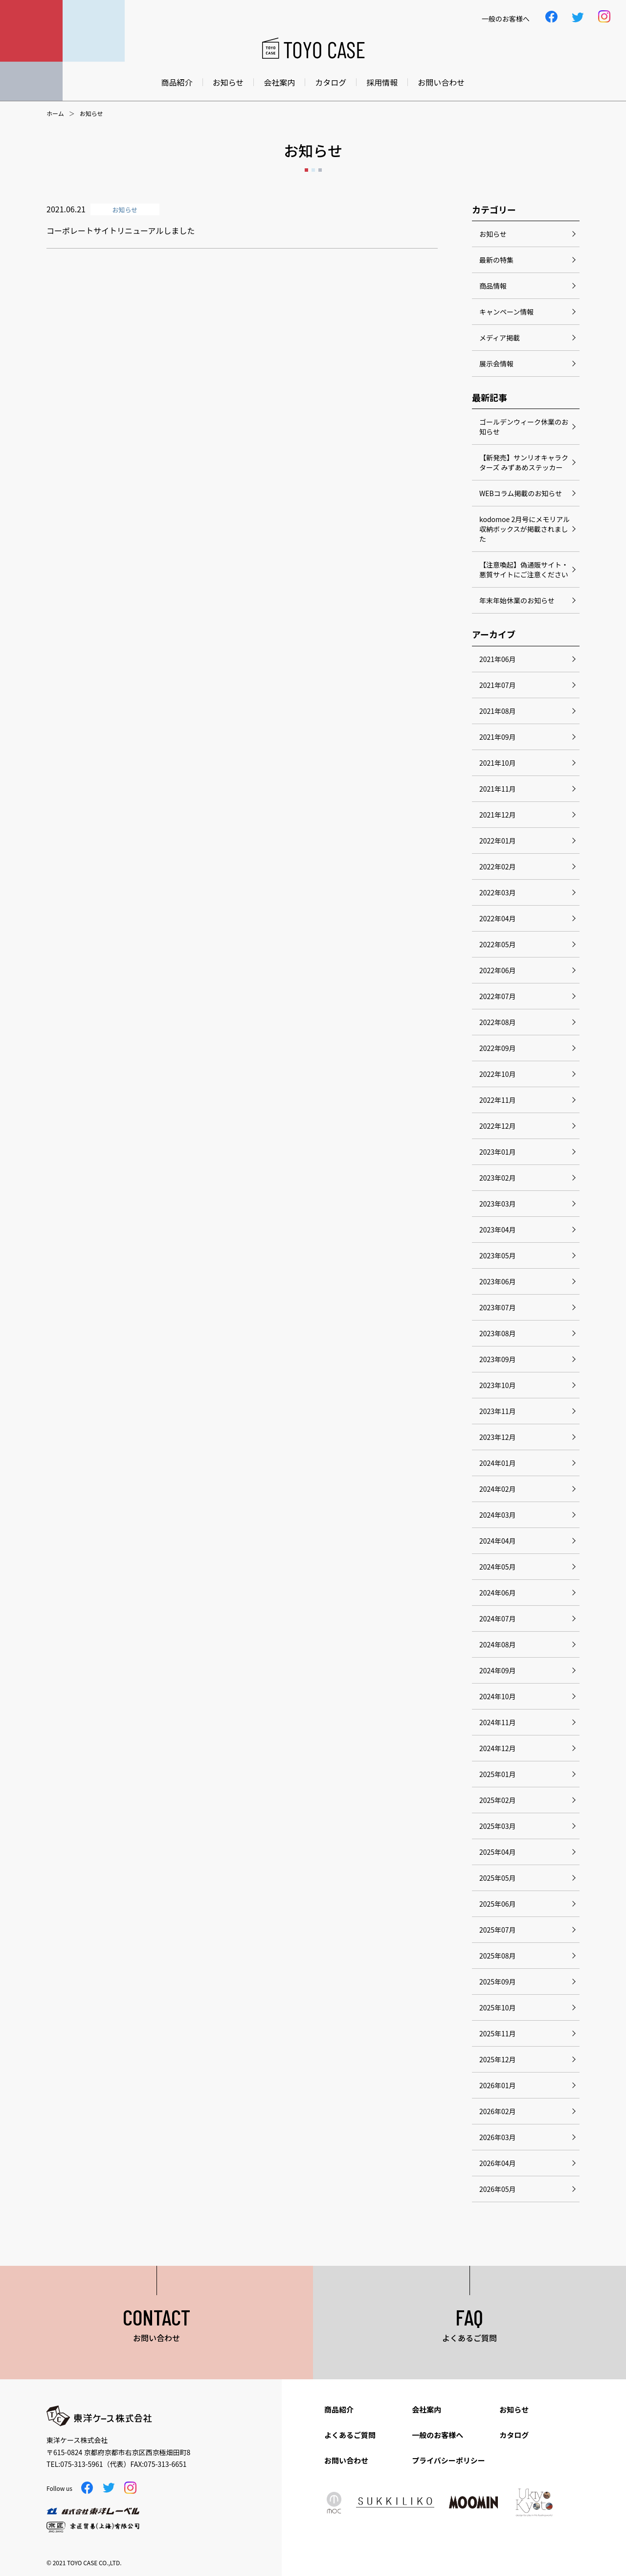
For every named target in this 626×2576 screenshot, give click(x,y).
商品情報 (493, 286)
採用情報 (382, 82)
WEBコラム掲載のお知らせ (520, 493)
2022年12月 (497, 1126)
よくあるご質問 (350, 2435)
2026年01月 (497, 2085)
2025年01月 (497, 1774)
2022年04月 (497, 918)
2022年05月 (497, 944)
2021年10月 (497, 763)
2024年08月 (497, 1644)
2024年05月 (497, 1567)
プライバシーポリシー (448, 2460)
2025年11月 (497, 2033)
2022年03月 (497, 892)
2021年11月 (497, 789)
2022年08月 (497, 1022)
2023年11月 (497, 1411)
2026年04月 (497, 2163)
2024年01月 (497, 1463)
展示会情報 (496, 363)
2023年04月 (497, 1229)
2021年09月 (497, 737)
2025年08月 (497, 1955)
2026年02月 (497, 2111)
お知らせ (228, 82)
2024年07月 (497, 1618)
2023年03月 (497, 1203)
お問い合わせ (441, 82)
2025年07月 (497, 1930)
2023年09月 (497, 1359)
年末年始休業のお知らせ (517, 600)
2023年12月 (497, 1437)
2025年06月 (497, 1904)
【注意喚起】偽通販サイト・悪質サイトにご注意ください (523, 569)
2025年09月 (497, 1981)
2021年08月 (497, 711)
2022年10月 (497, 1074)
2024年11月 (497, 1722)
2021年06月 (497, 659)
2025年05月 (497, 1878)
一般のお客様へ (437, 2435)
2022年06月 (497, 970)
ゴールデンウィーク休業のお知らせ (523, 426)
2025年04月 (497, 1852)
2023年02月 (497, 1178)
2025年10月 (497, 2007)
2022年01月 (497, 840)
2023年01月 (497, 1152)
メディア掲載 (499, 337)
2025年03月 (497, 1826)
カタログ (330, 82)
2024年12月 (497, 1748)
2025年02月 (497, 1800)
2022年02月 (497, 866)
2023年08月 (497, 1333)
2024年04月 (497, 1541)
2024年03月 (497, 1515)
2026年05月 (497, 2189)
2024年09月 (497, 1670)
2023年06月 (497, 1281)
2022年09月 (497, 1048)
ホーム (55, 113)
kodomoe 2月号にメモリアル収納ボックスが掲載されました (524, 529)
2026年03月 (497, 2137)
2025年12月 (497, 2059)
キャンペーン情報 (506, 312)
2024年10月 (497, 1696)
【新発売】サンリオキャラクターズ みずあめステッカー (523, 462)
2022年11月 (497, 1100)
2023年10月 (497, 1385)
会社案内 (279, 82)
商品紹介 (177, 82)
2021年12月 (497, 815)
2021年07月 (497, 685)
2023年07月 (497, 1307)
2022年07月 (497, 996)
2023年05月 (497, 1255)
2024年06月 (497, 1592)
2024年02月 (497, 1489)
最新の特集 (496, 260)
